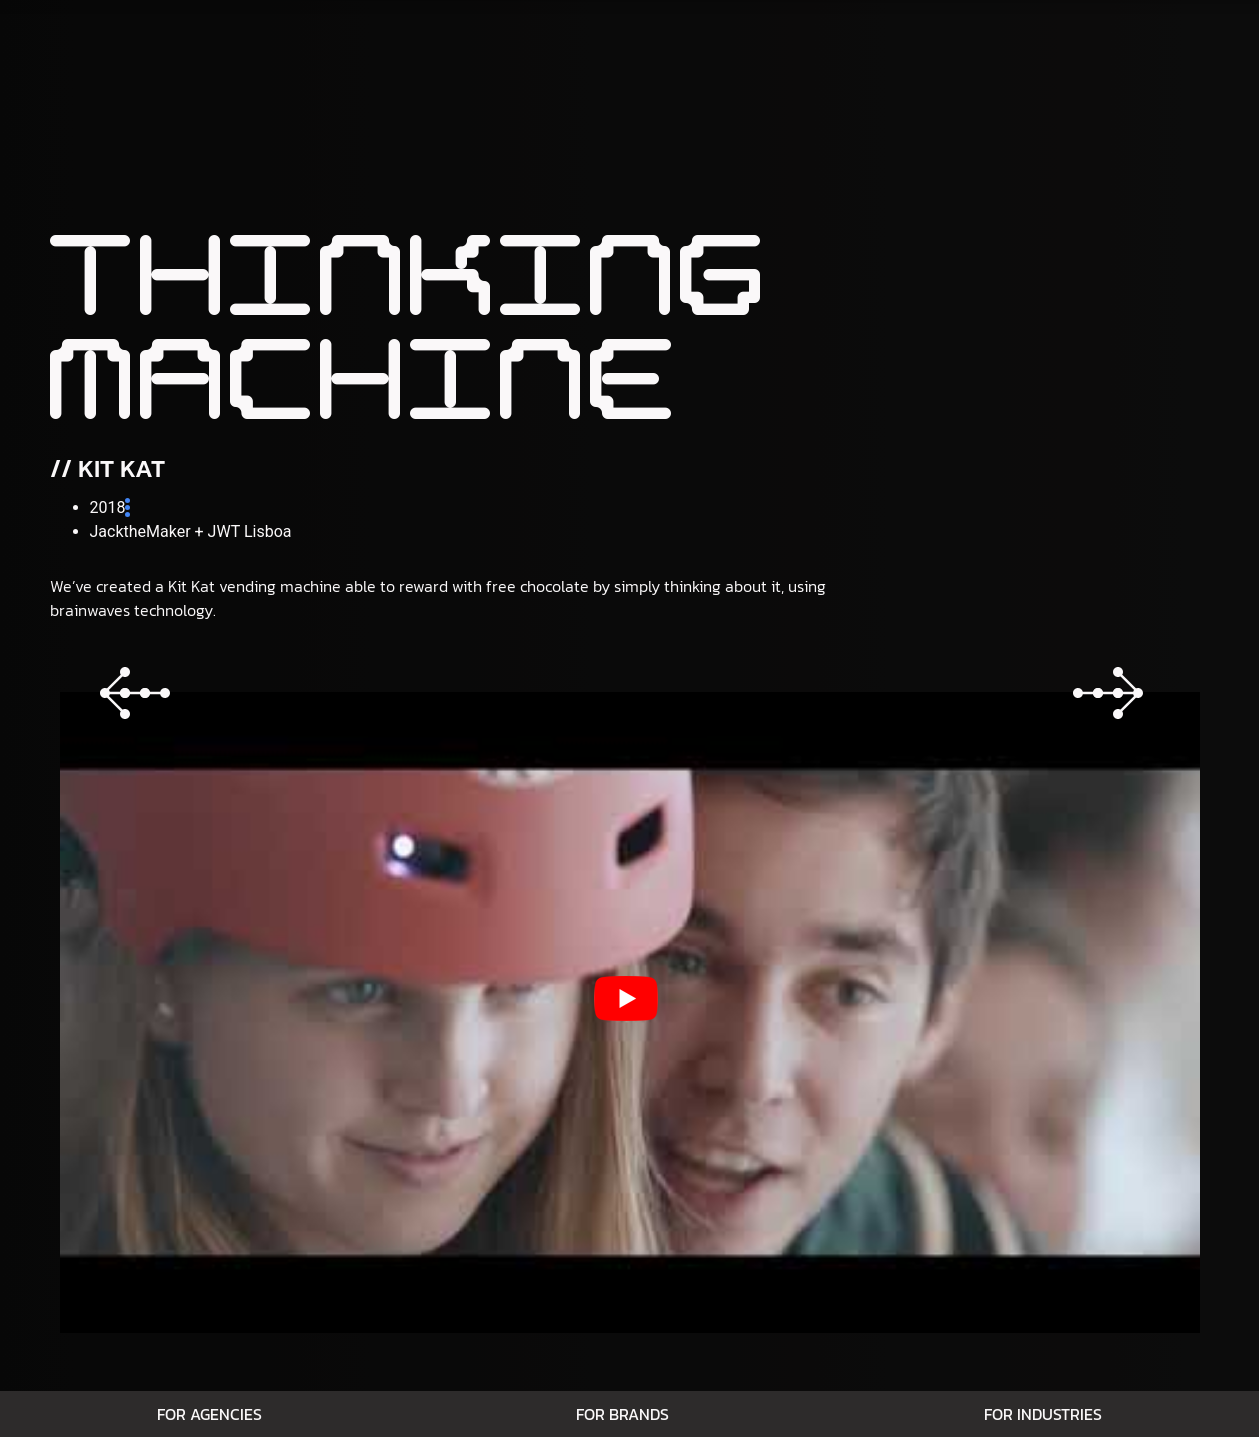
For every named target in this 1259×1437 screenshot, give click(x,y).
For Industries (1043, 1414)
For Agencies (209, 1414)
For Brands (622, 1414)
